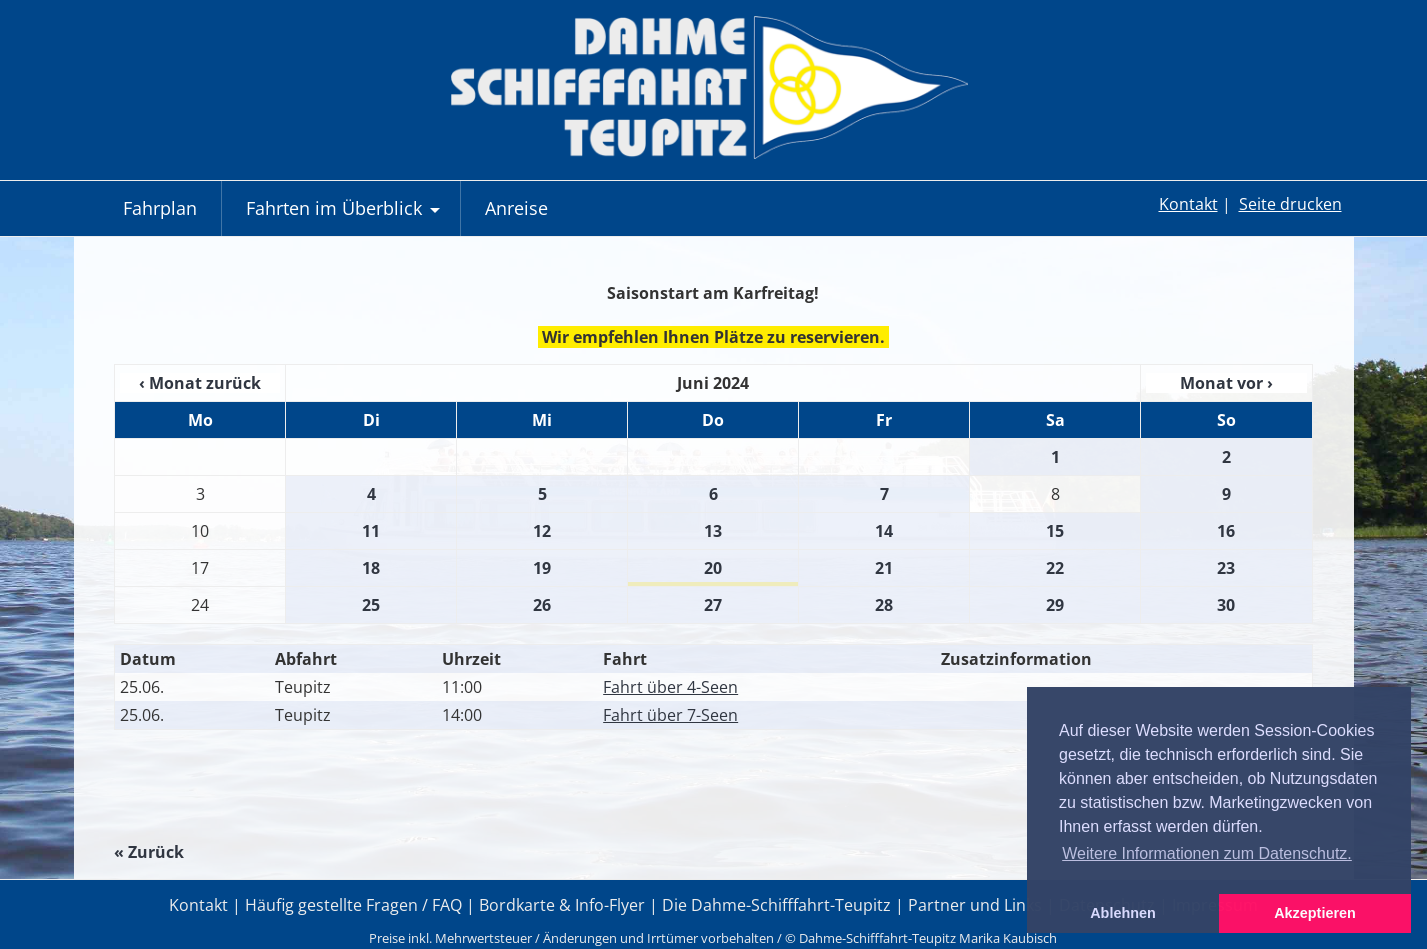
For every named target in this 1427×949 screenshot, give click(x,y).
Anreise (516, 208)
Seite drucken (1290, 204)
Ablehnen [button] (1123, 913)
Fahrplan (160, 208)
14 (884, 531)
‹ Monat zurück (200, 383)
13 (713, 531)
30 (1226, 605)
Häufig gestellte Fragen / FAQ (353, 905)
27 (713, 605)
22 (1055, 568)
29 (1055, 605)
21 (884, 568)
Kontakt (1188, 204)
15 (1055, 531)
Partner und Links (975, 905)
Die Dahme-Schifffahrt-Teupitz (776, 905)
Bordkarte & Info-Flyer (562, 905)
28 (884, 605)
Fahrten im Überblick (345, 215)
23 (1226, 568)
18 (371, 568)
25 (371, 605)
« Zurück (149, 852)
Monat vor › (1226, 383)
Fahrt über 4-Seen (670, 687)
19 (542, 568)
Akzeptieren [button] (1315, 913)
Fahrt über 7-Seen (670, 715)
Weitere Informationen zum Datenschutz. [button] (1207, 853)
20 (713, 568)
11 (371, 531)
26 (542, 605)
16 (1226, 531)
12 (542, 531)
